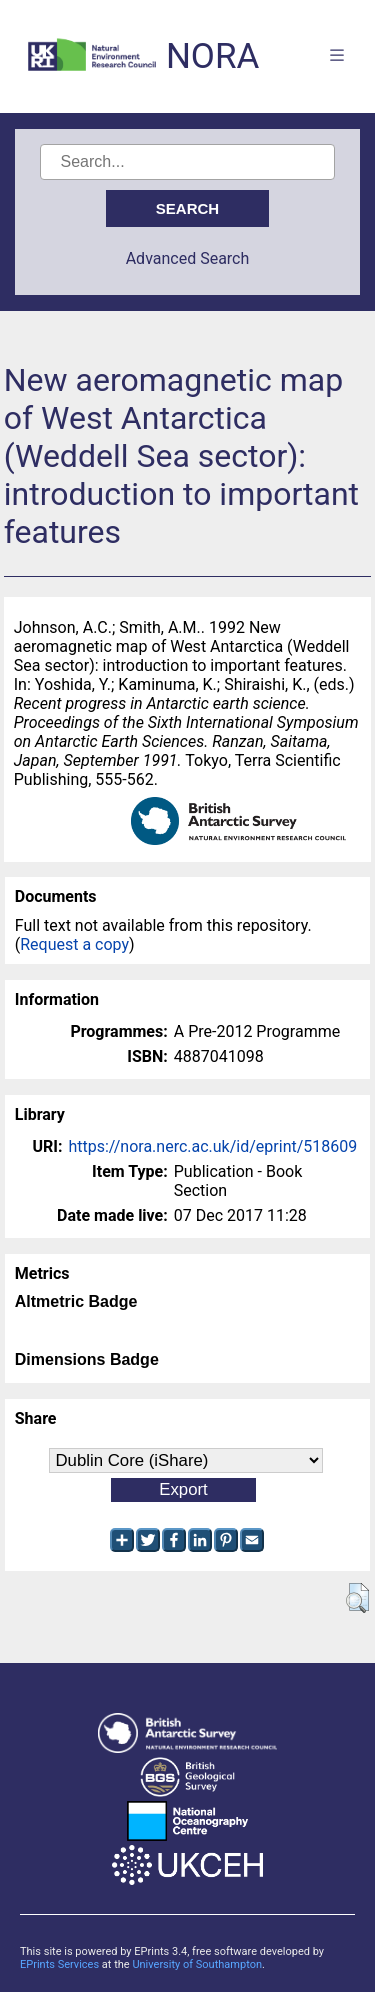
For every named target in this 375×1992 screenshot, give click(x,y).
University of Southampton (197, 1964)
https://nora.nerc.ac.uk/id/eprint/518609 (212, 1146)
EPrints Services (59, 1964)
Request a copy (74, 944)
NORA (212, 56)
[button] (357, 1598)
